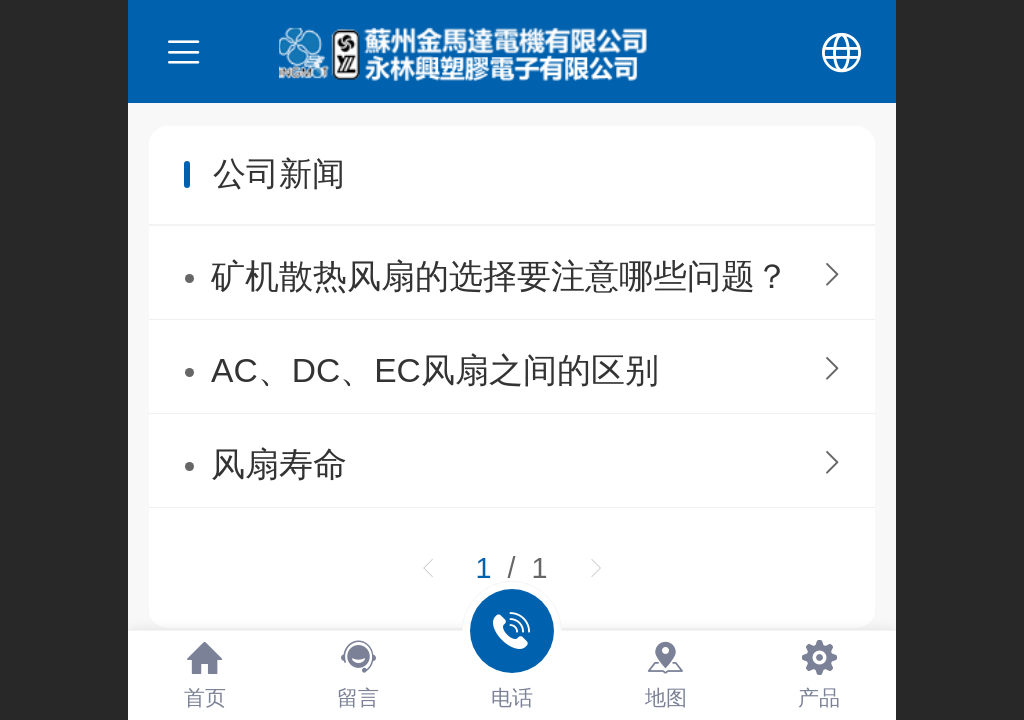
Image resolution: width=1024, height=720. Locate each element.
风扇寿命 (279, 464)
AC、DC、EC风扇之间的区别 (435, 370)
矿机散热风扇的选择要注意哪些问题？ (500, 276)
